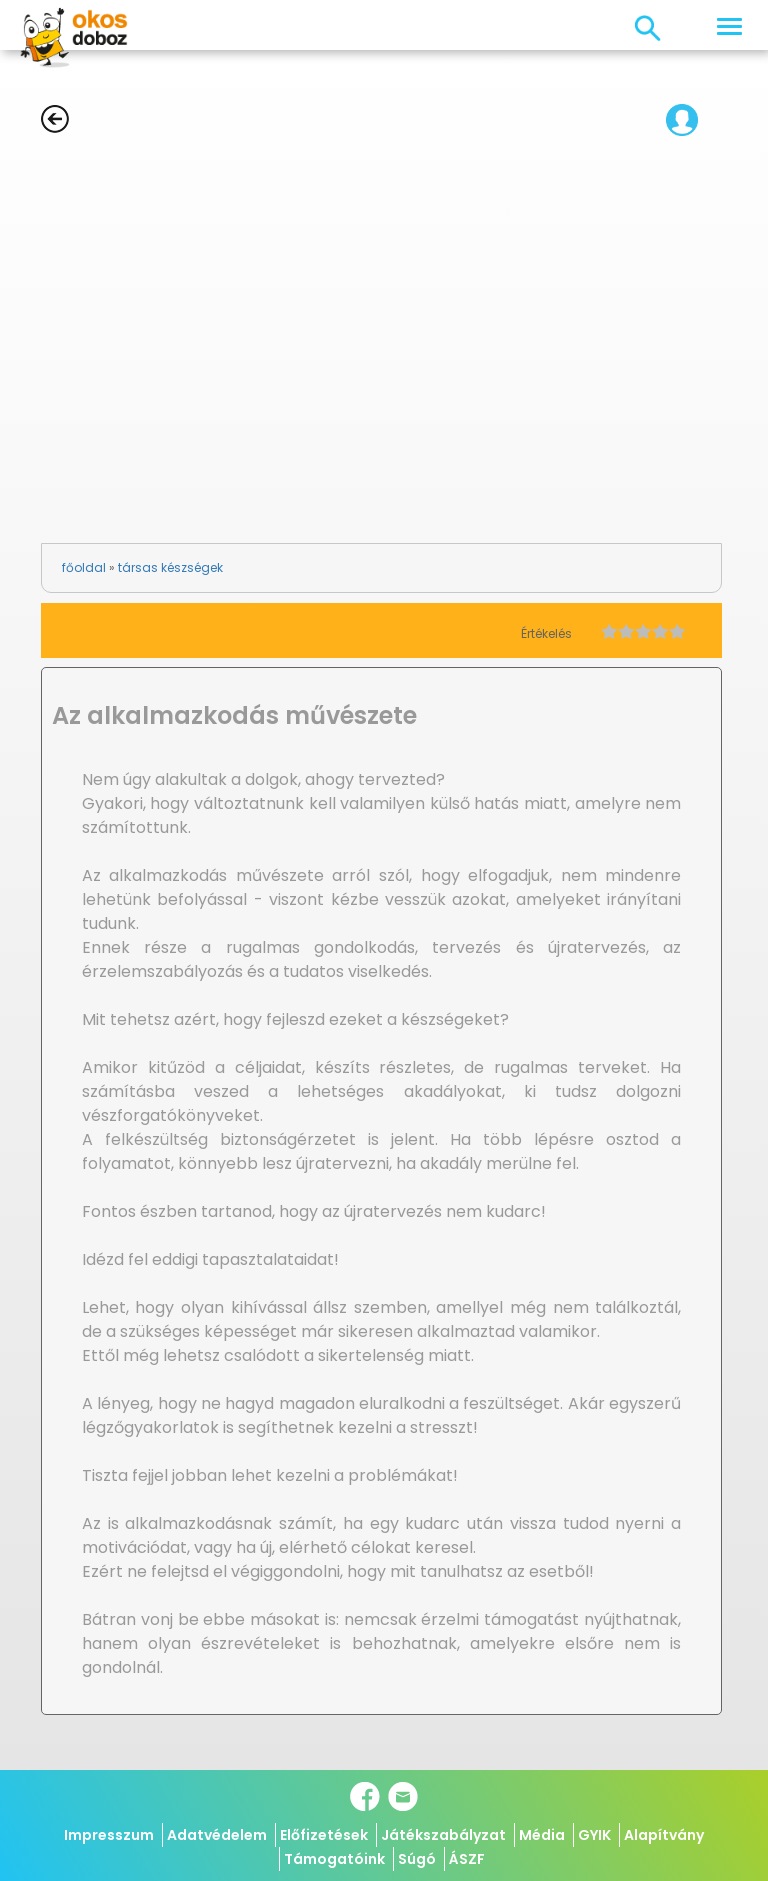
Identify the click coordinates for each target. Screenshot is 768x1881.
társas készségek (170, 567)
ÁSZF (467, 1859)
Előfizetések (324, 1835)
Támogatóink (334, 1859)
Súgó (417, 1859)
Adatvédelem (217, 1835)
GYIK (594, 1835)
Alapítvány (664, 1835)
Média (542, 1835)
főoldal (84, 567)
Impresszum (109, 1835)
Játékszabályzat (443, 1835)
